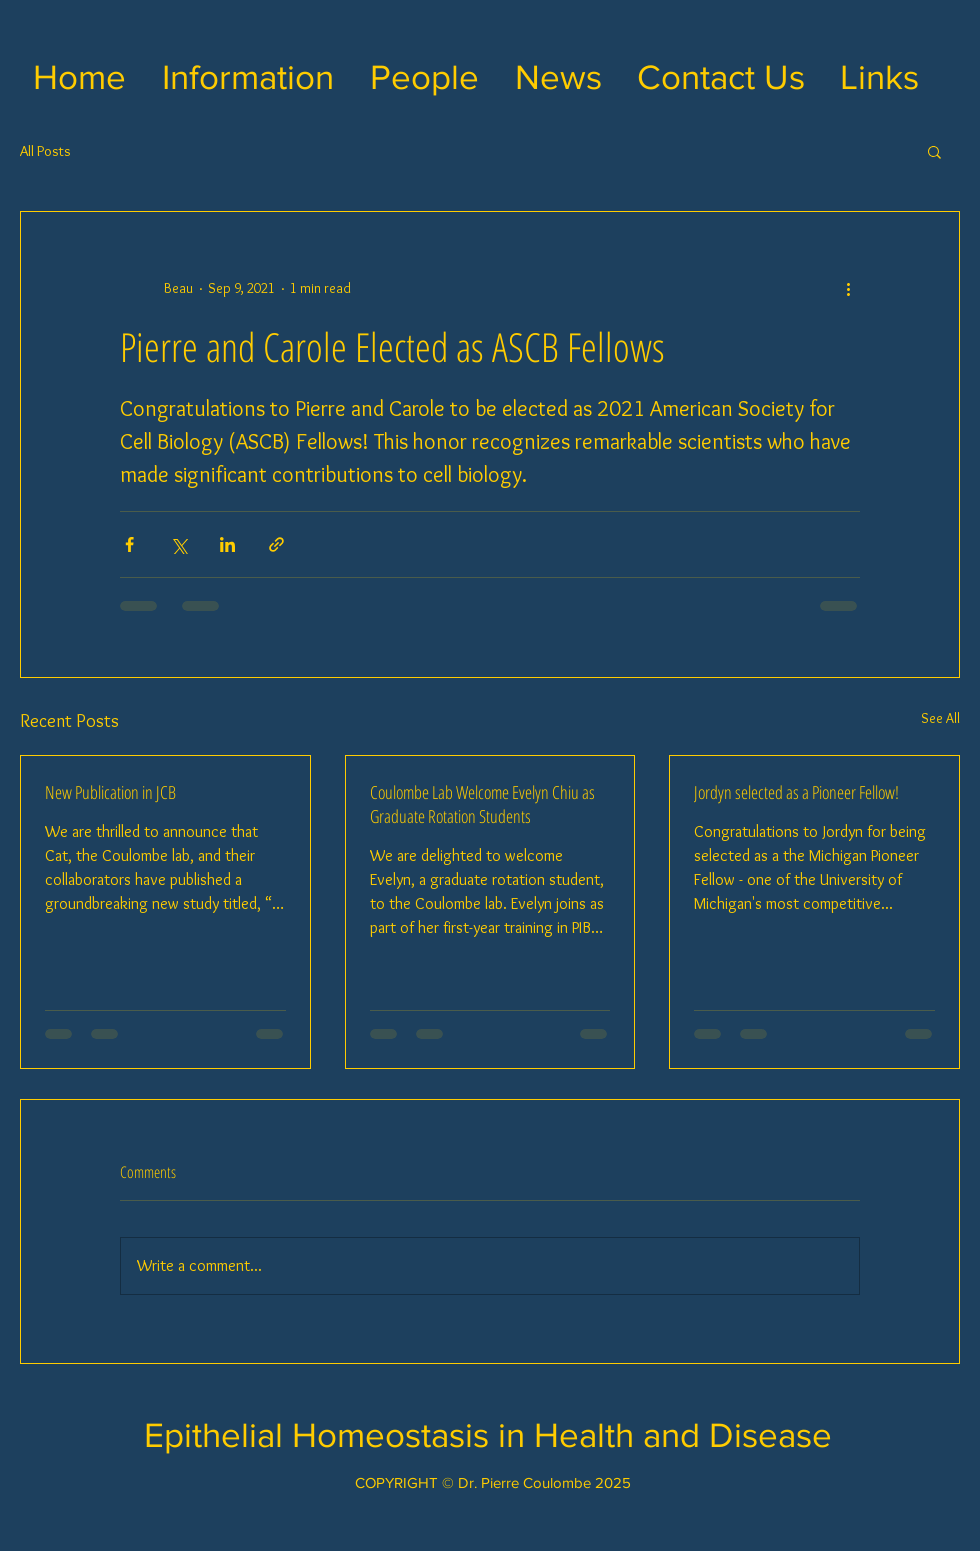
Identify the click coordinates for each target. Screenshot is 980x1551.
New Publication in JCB (110, 792)
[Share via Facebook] (129, 544)
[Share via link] (276, 544)
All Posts (45, 151)
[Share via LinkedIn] (227, 544)
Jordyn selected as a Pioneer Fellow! (796, 792)
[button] (248, 77)
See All (940, 718)
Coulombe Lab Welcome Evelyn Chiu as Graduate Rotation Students (482, 804)
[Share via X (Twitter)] (178, 544)
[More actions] (848, 288)
